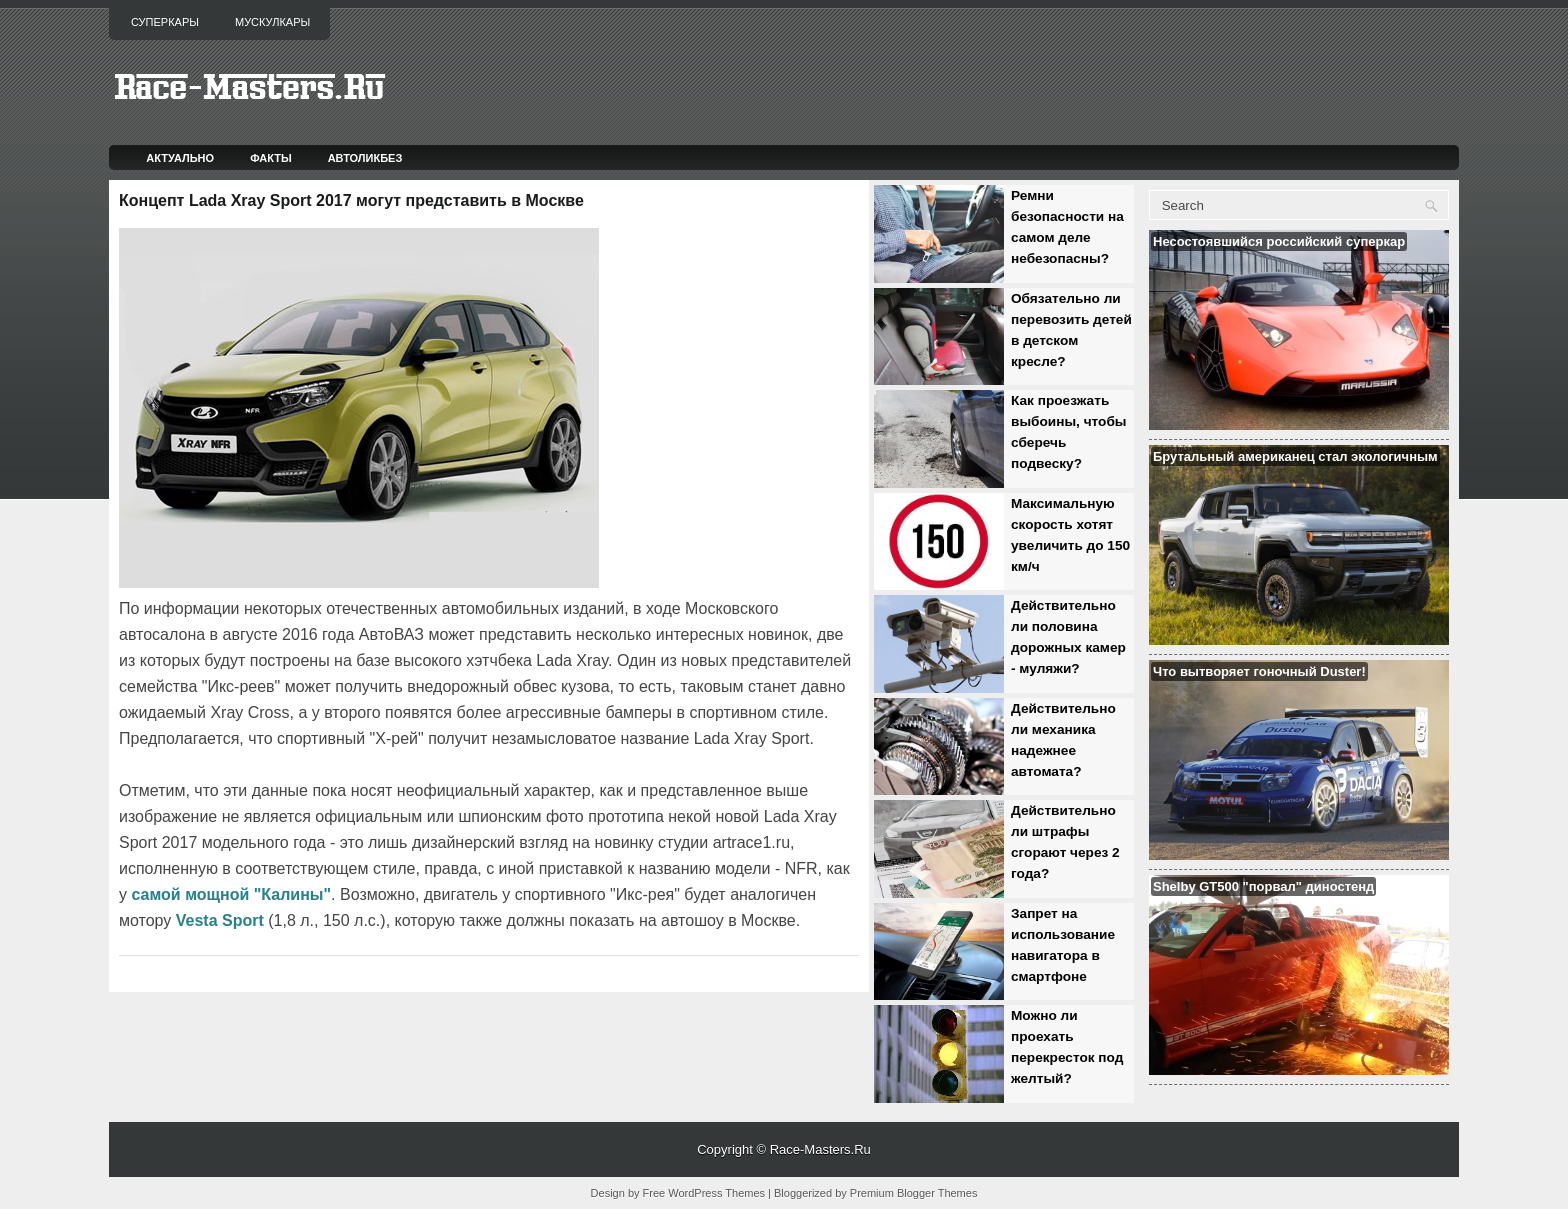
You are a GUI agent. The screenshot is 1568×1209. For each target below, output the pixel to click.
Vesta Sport (220, 920)
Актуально (180, 158)
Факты (271, 158)
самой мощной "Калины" (231, 894)
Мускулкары (272, 22)
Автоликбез (365, 158)
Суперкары (165, 22)
